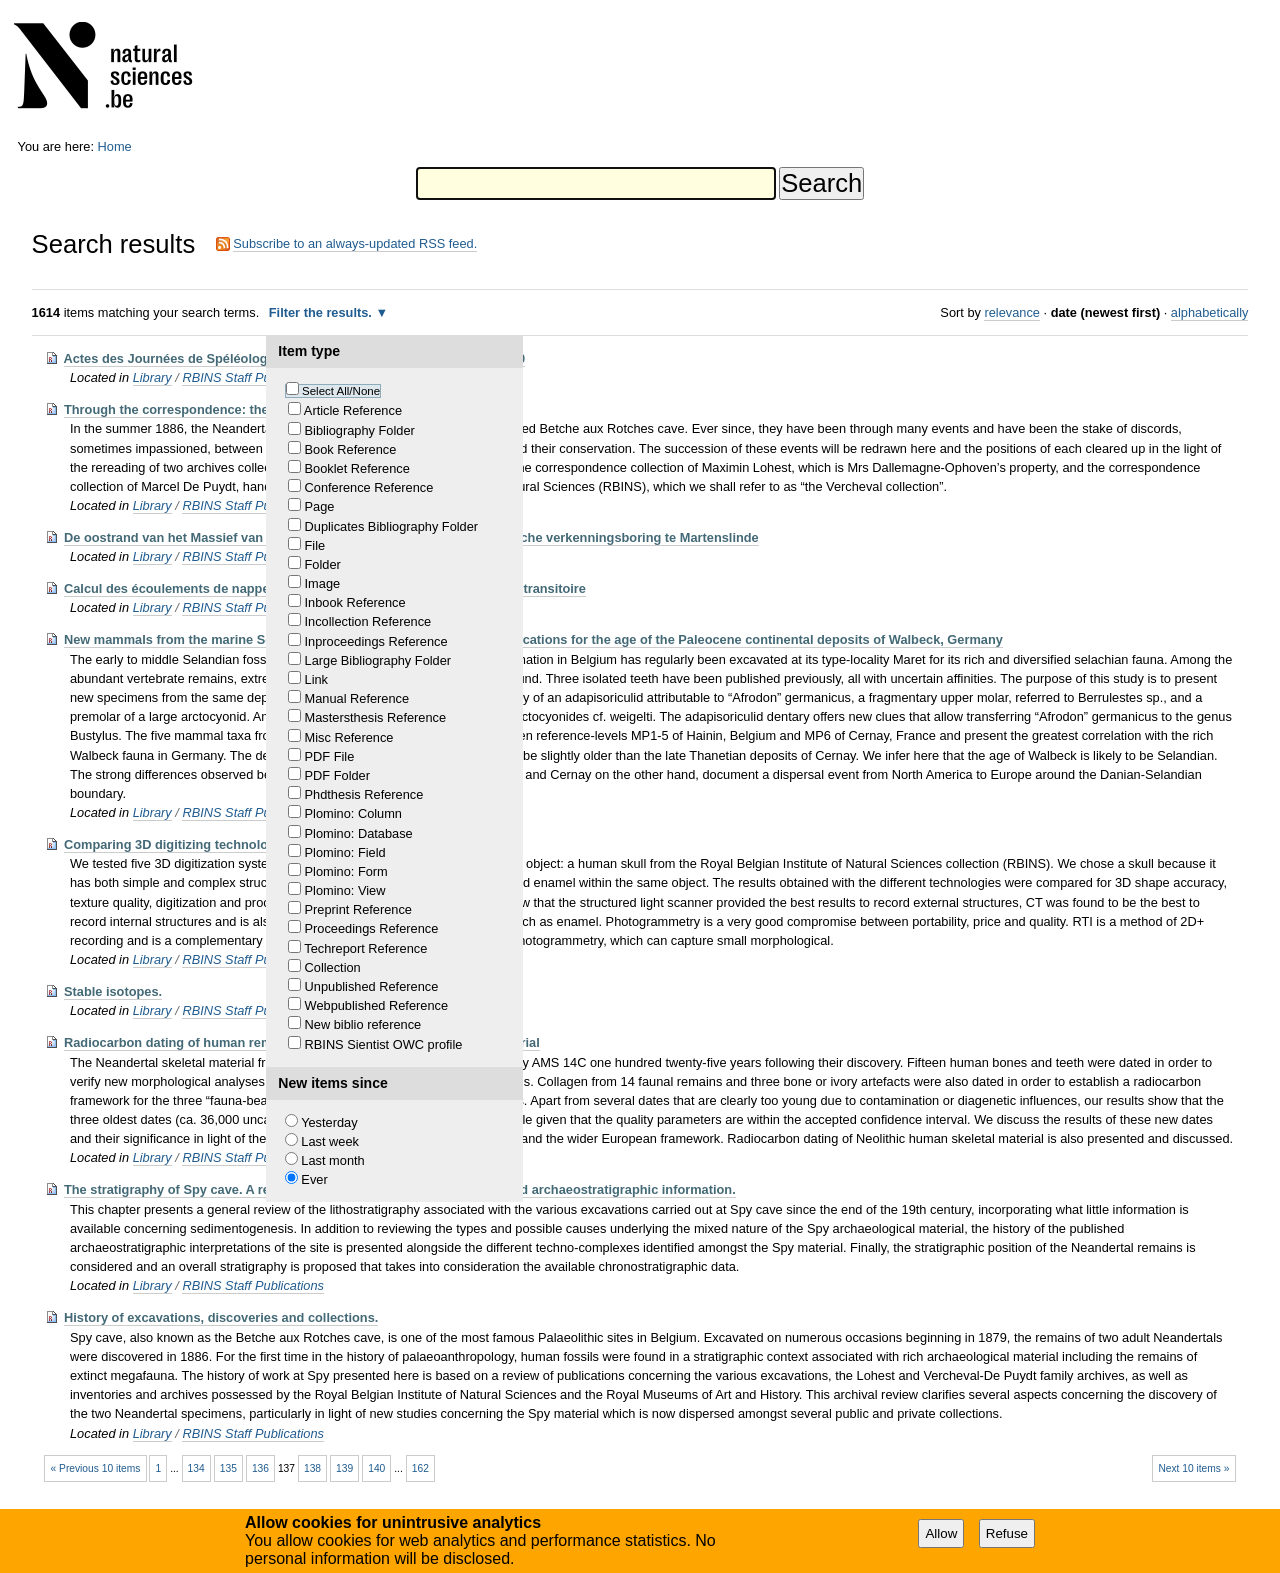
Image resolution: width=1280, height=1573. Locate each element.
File (315, 545)
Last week (330, 1141)
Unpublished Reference (372, 986)
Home (115, 146)
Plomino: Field (345, 852)
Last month (332, 1160)
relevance (1012, 312)
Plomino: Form (346, 871)
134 (196, 1468)
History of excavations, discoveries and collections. (221, 1317)
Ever (314, 1179)
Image (323, 583)
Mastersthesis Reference (376, 717)
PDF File (330, 756)
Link (316, 679)
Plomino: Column (353, 813)
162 (420, 1468)
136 (260, 1468)
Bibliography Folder (360, 430)
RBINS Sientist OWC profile (384, 1044)
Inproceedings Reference (376, 641)
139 (344, 1468)
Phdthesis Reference (364, 794)
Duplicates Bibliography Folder (392, 526)
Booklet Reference (357, 468)
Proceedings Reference (372, 928)
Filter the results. (322, 312)
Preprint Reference (358, 909)
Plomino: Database (359, 833)
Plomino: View (345, 890)
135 (228, 1468)
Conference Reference (369, 487)
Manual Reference (357, 698)
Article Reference (353, 410)
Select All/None (341, 391)
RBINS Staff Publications (253, 377)
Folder (323, 564)
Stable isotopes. (113, 991)
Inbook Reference (355, 602)
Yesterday (329, 1122)
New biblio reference (363, 1024)
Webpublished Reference (376, 1005)
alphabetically (1210, 312)
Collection (333, 967)
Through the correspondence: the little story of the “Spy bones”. (260, 409)
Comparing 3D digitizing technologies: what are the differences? (260, 844)
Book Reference (351, 449)
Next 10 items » (1193, 1468)
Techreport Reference (365, 948)
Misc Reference (349, 737)
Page (320, 506)
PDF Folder (337, 775)
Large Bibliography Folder (378, 660)
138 (312, 1468)
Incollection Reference (368, 621)
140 (376, 1468)
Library (152, 377)
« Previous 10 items (96, 1468)
